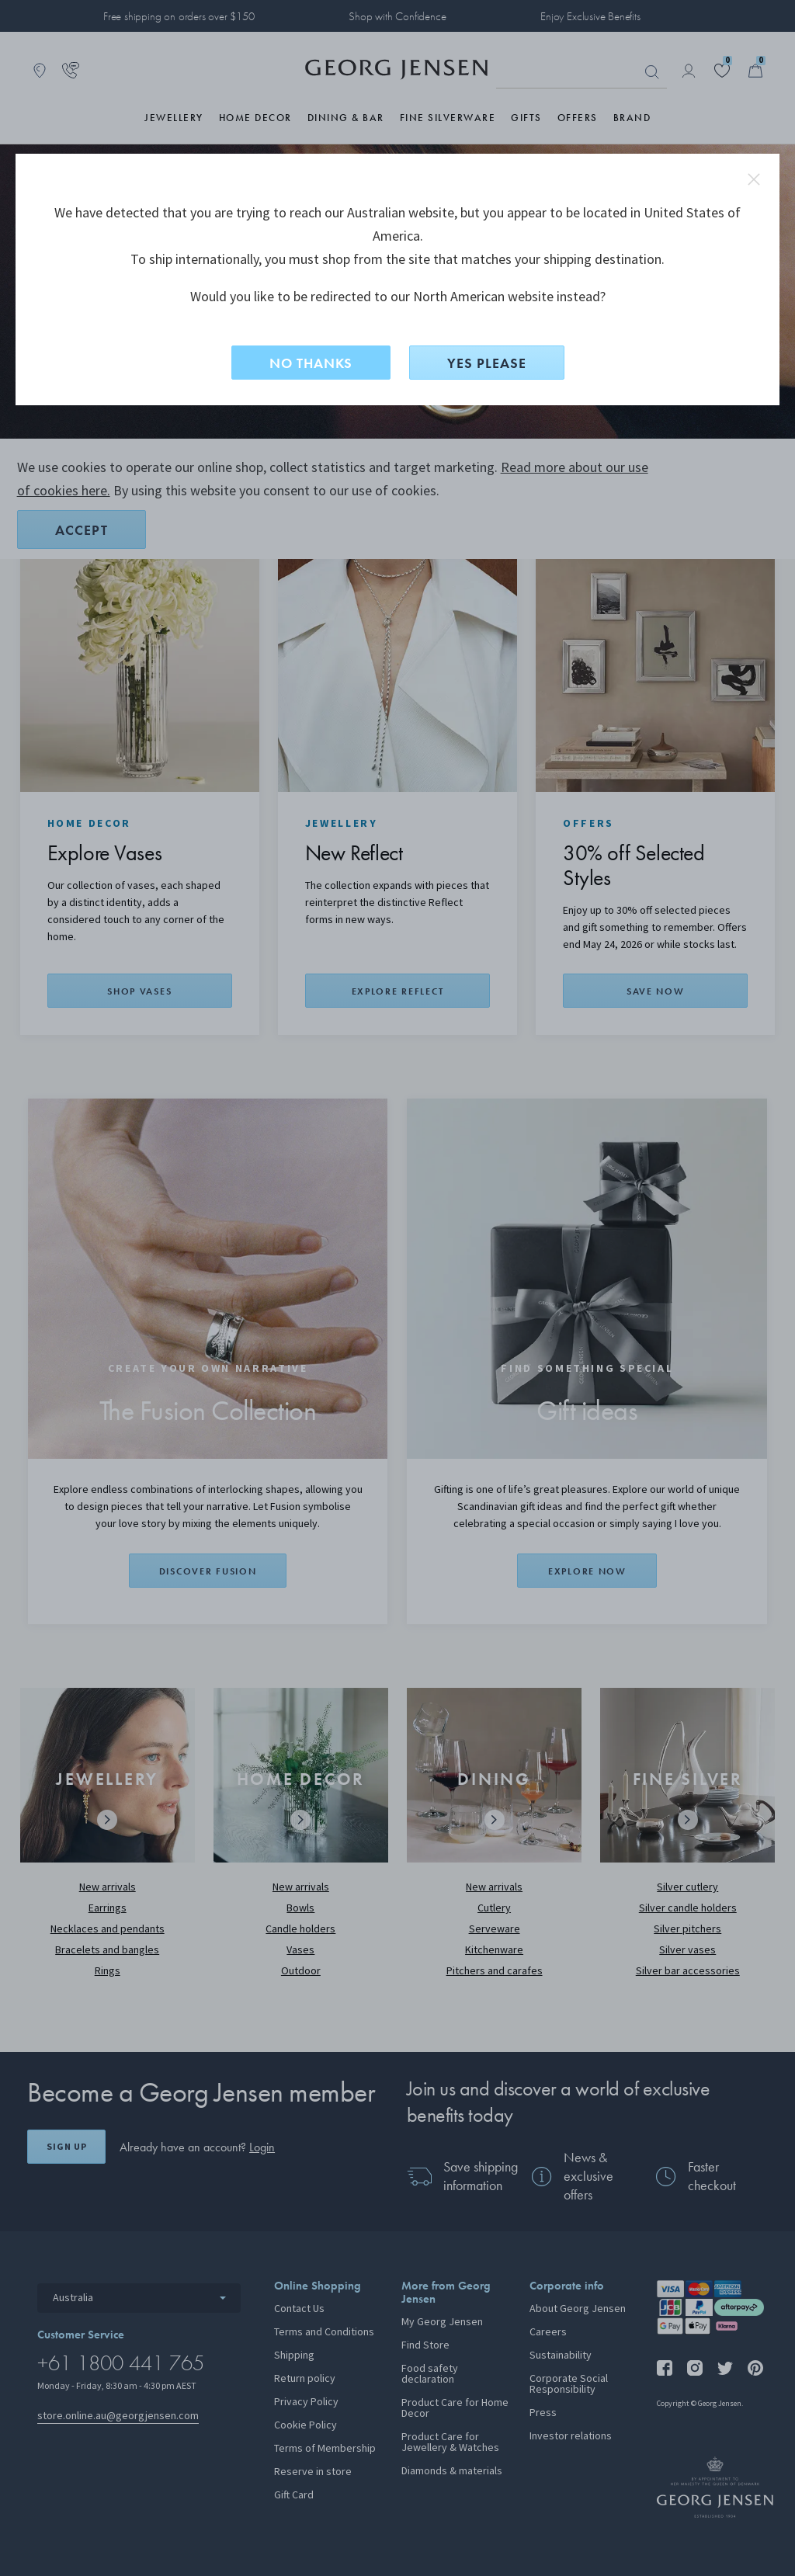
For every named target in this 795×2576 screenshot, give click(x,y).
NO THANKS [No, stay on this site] (310, 363)
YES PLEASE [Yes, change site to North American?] (486, 363)
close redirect (753, 179)
